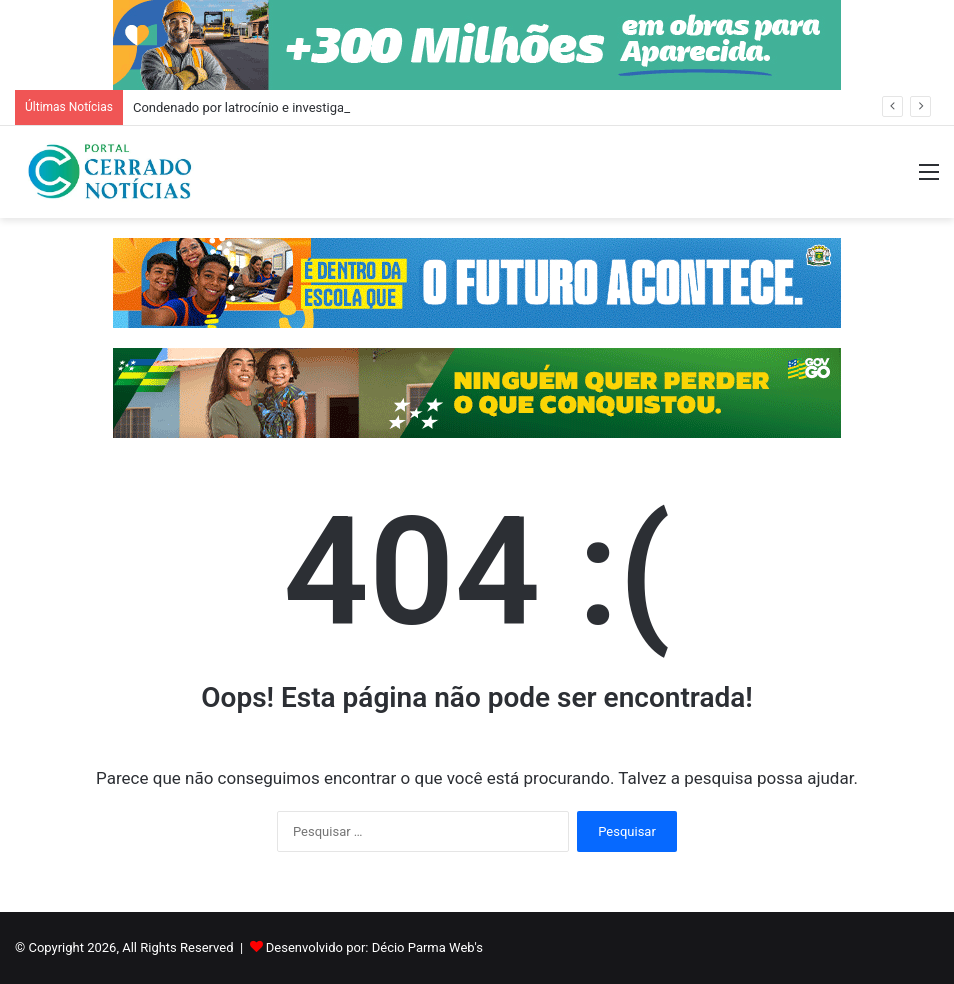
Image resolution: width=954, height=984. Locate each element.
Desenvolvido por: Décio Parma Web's (374, 947)
